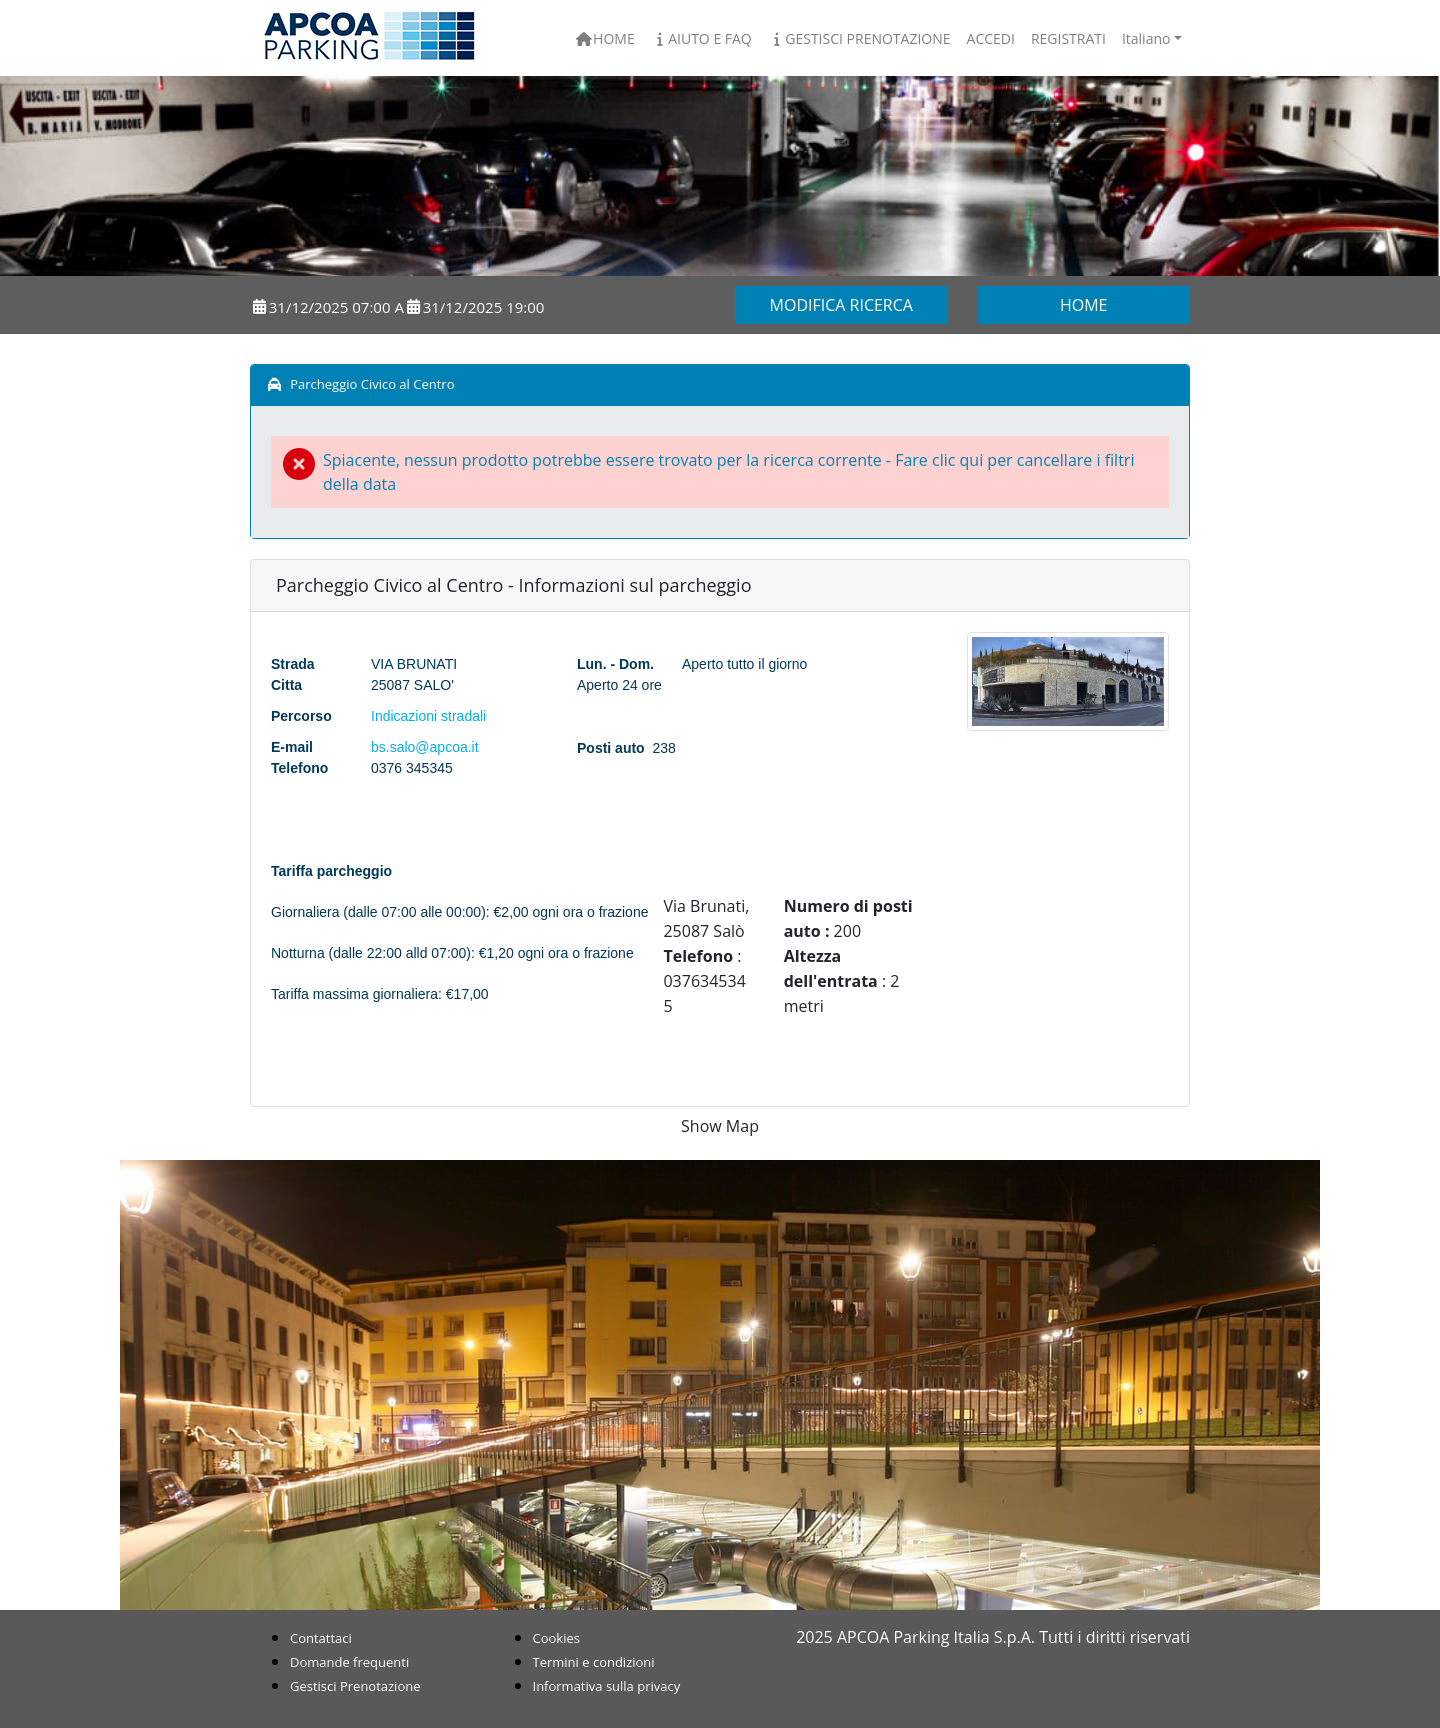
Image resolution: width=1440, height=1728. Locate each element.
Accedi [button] (991, 38)
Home (605, 38)
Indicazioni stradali (428, 716)
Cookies (556, 1638)
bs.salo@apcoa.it (425, 747)
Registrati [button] (1068, 38)
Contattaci (321, 1638)
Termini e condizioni (594, 1662)
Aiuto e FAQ (701, 38)
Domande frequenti (349, 1662)
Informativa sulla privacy (607, 1686)
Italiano (1146, 38)
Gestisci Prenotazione (859, 38)
